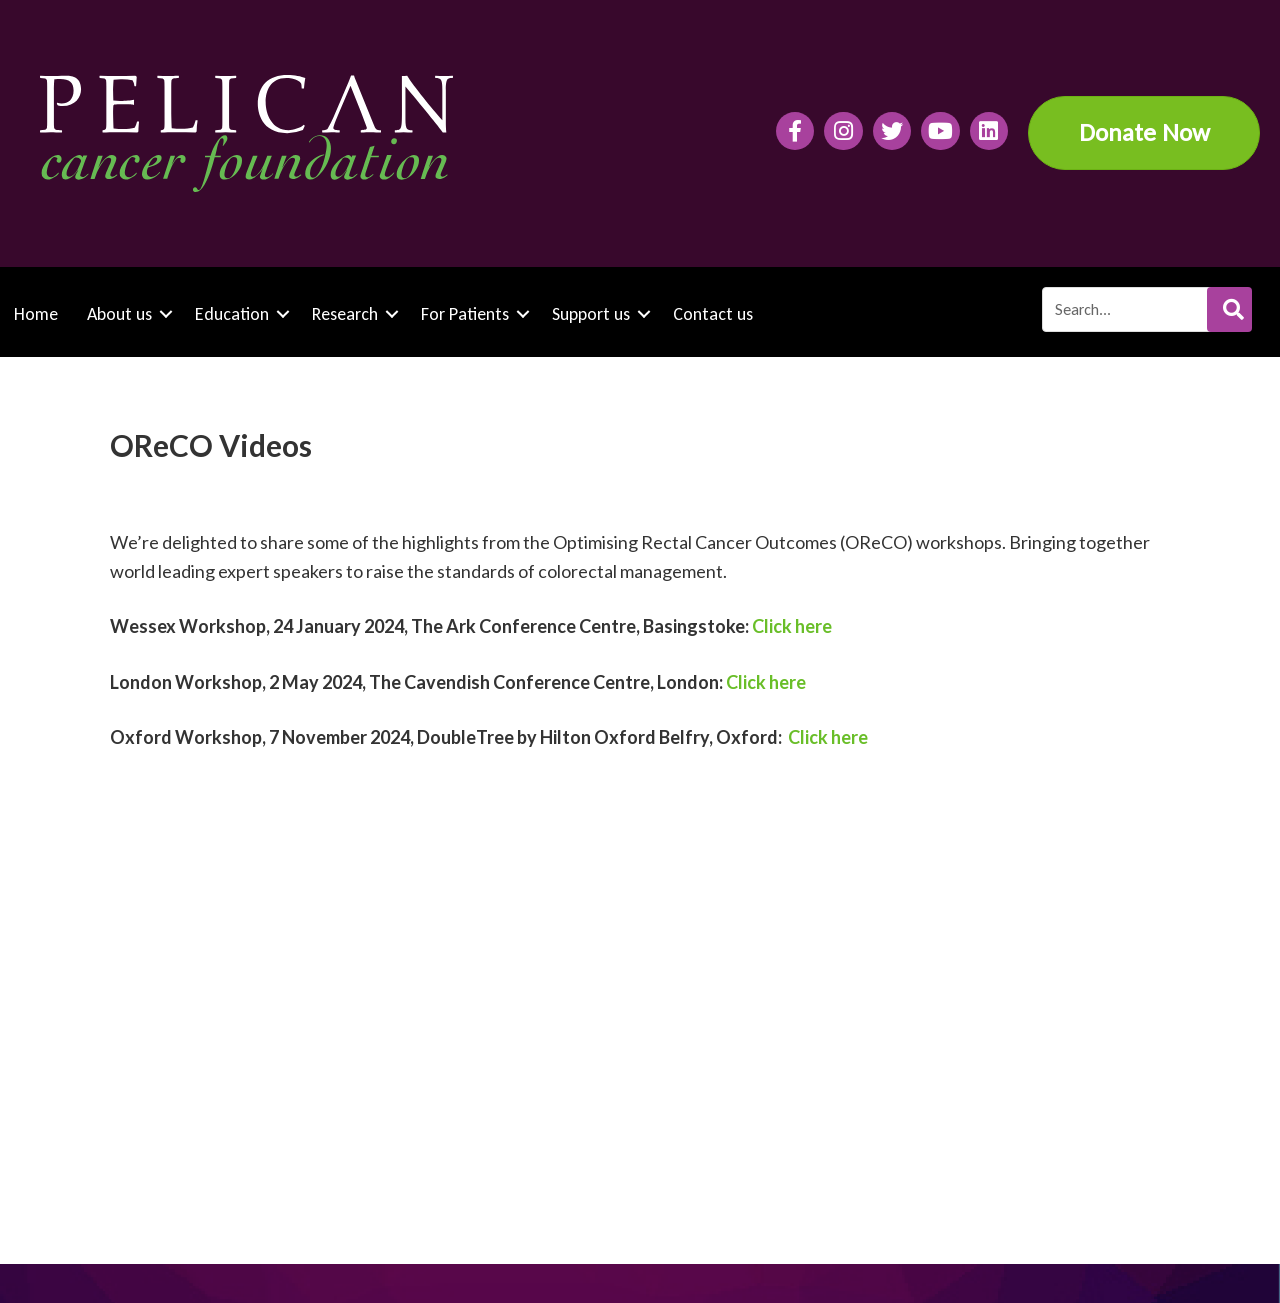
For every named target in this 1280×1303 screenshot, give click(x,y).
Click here (792, 626)
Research (345, 314)
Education (232, 314)
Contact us (713, 314)
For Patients (465, 314)
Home (36, 314)
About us (119, 314)
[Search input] (1146, 309)
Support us (591, 314)
